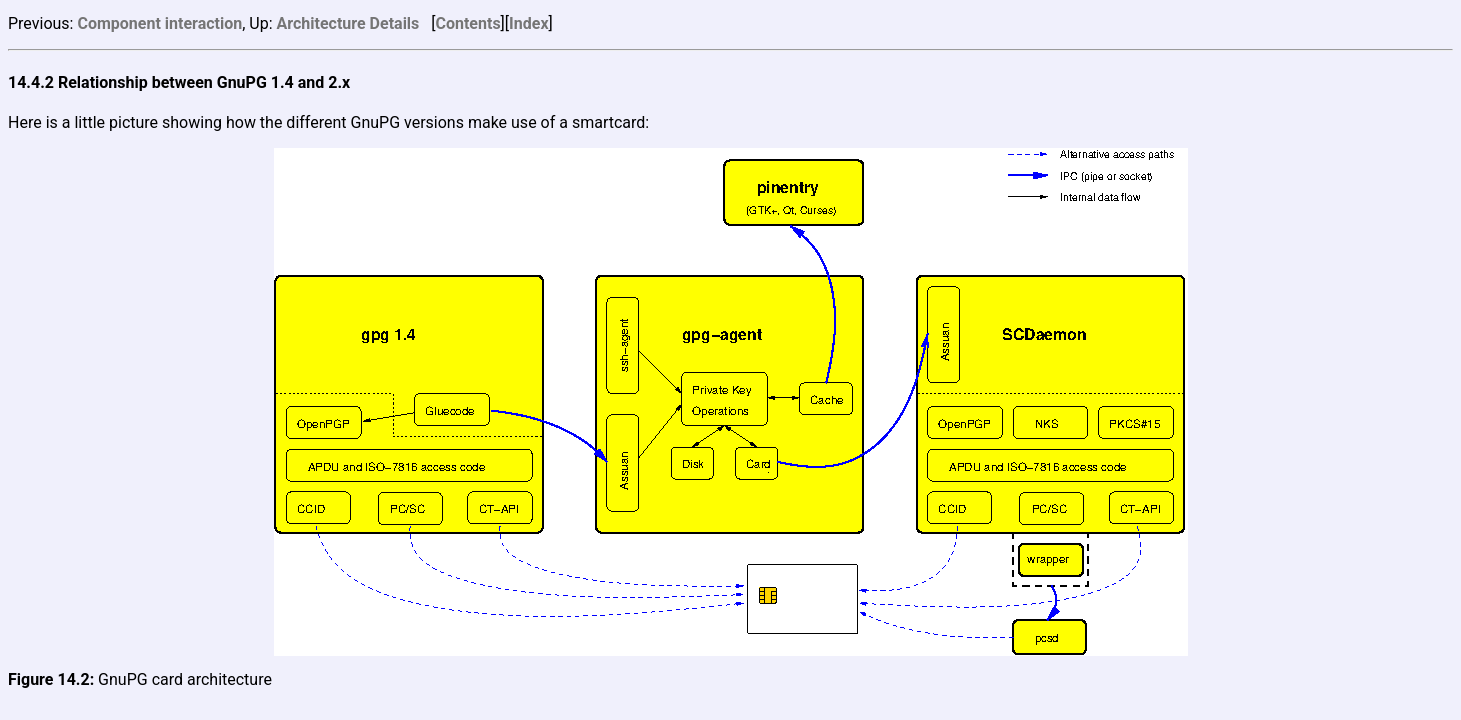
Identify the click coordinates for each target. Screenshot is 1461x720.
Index (528, 23)
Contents (467, 23)
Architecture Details (348, 23)
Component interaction (159, 23)
